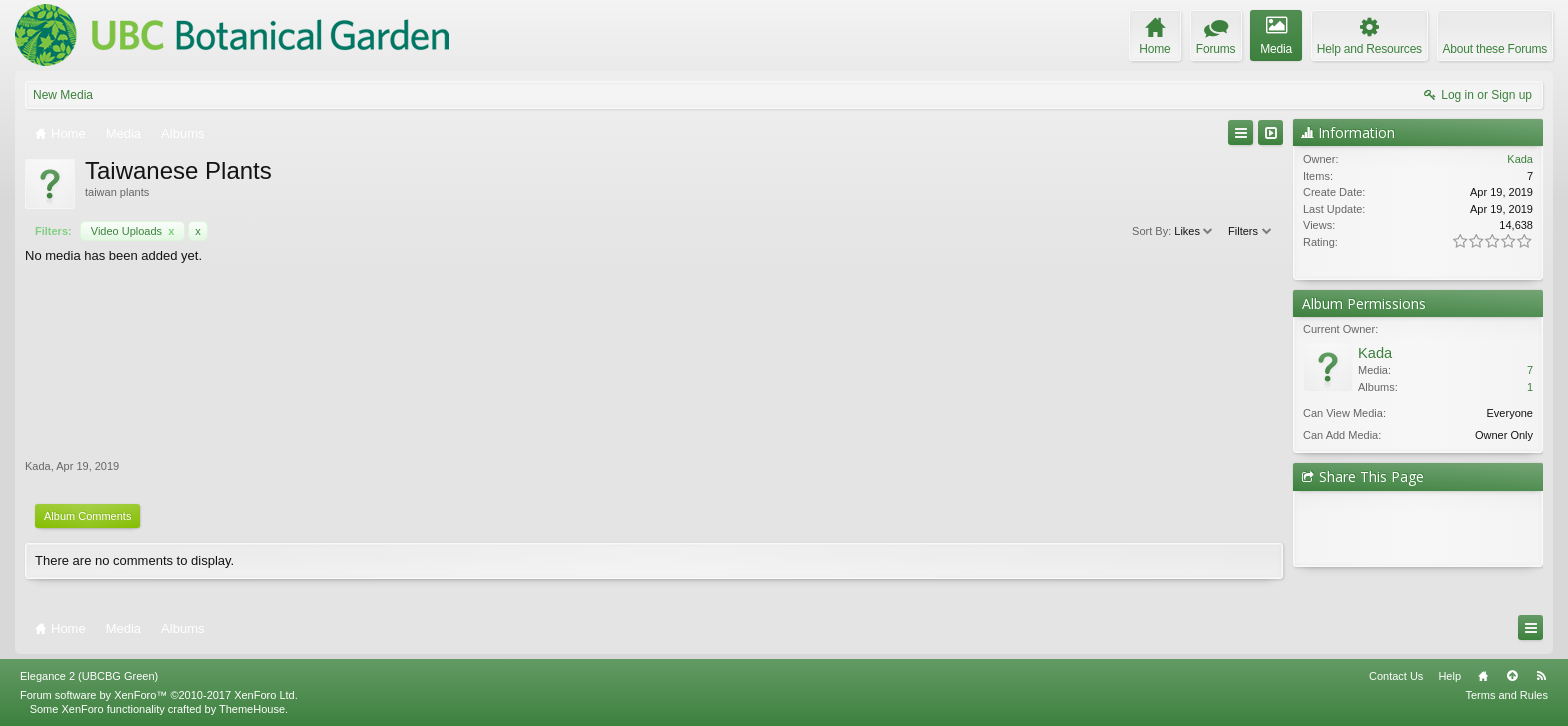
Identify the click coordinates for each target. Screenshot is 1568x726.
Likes (1194, 231)
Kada (38, 466)
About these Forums (1495, 49)
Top (1512, 676)
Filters (1250, 231)
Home (1483, 676)
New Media (63, 95)
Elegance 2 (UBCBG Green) (89, 676)
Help (1449, 676)
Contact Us (1396, 676)
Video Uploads (133, 231)
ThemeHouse (252, 709)
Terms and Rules (1506, 695)
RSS (1541, 676)
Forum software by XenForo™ (159, 695)
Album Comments (87, 516)
